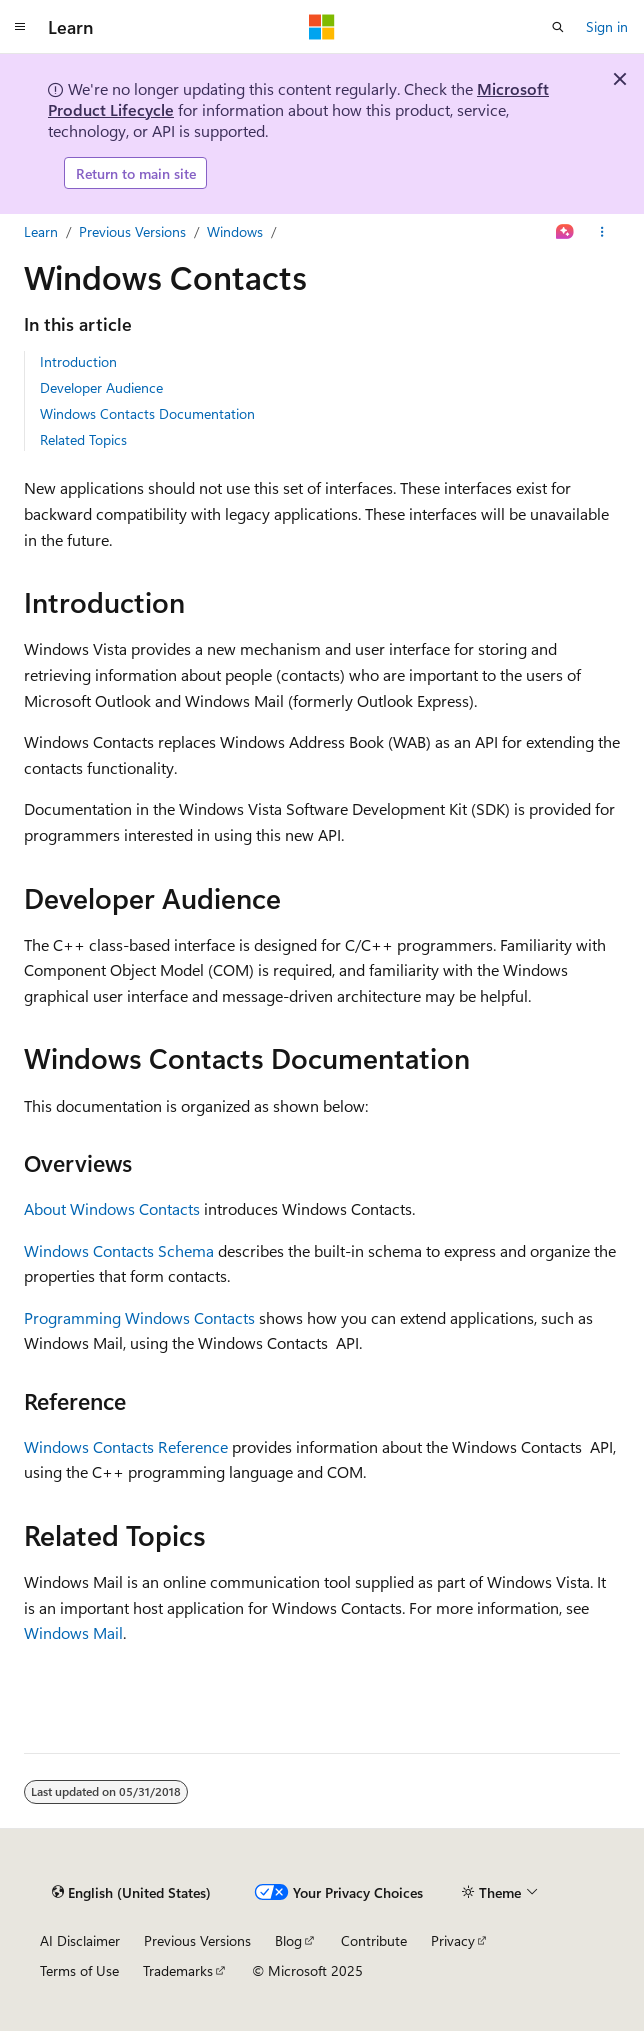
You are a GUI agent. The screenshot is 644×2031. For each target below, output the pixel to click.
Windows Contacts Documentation (147, 413)
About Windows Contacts (112, 1208)
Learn (41, 231)
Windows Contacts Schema (119, 1250)
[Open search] (558, 27)
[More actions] (602, 232)
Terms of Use (79, 1970)
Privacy (453, 1940)
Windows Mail (73, 1632)
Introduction (78, 361)
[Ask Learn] (565, 232)
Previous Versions (132, 231)
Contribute (374, 1940)
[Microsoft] (322, 27)
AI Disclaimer (80, 1940)
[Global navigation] (20, 27)
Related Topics (83, 439)
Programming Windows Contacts (139, 1317)
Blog (288, 1940)
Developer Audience (101, 387)
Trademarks (178, 1970)
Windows (235, 231)
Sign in (607, 26)
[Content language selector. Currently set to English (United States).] (131, 1893)
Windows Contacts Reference (126, 1446)
